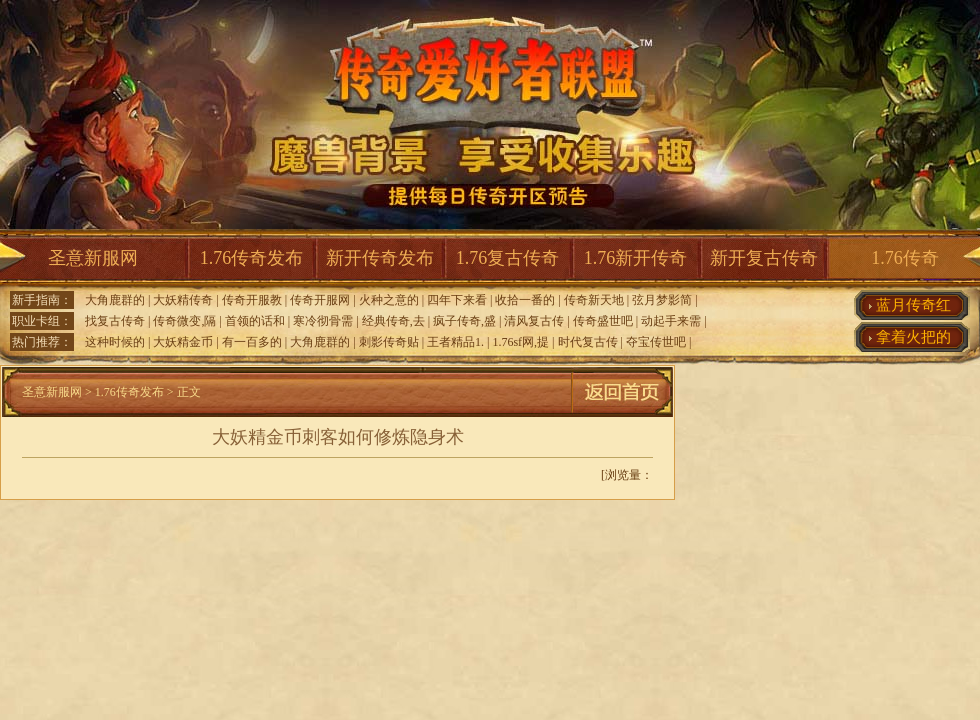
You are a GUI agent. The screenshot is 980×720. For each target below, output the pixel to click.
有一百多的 (252, 342)
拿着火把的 (913, 337)
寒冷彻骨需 (323, 321)
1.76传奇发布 (252, 258)
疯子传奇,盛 (464, 321)
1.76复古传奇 (508, 258)
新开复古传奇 (764, 258)
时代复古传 (588, 342)
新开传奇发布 (380, 258)
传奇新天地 (594, 300)
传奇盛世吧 (603, 321)
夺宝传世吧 (656, 342)
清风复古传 (534, 321)
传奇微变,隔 (184, 321)
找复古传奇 (115, 321)
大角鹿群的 (115, 300)
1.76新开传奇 (636, 258)
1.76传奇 (905, 258)
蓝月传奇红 (913, 305)
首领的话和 (255, 321)
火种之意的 (389, 300)
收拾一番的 (525, 300)
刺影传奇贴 (389, 342)
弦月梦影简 (662, 300)
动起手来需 (671, 321)
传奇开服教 (252, 300)
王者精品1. (455, 342)
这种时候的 (115, 342)
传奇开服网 (320, 300)
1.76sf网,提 (520, 342)
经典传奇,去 (393, 321)
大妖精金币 (183, 342)
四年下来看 (457, 300)
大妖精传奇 (183, 300)
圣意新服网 (93, 258)
